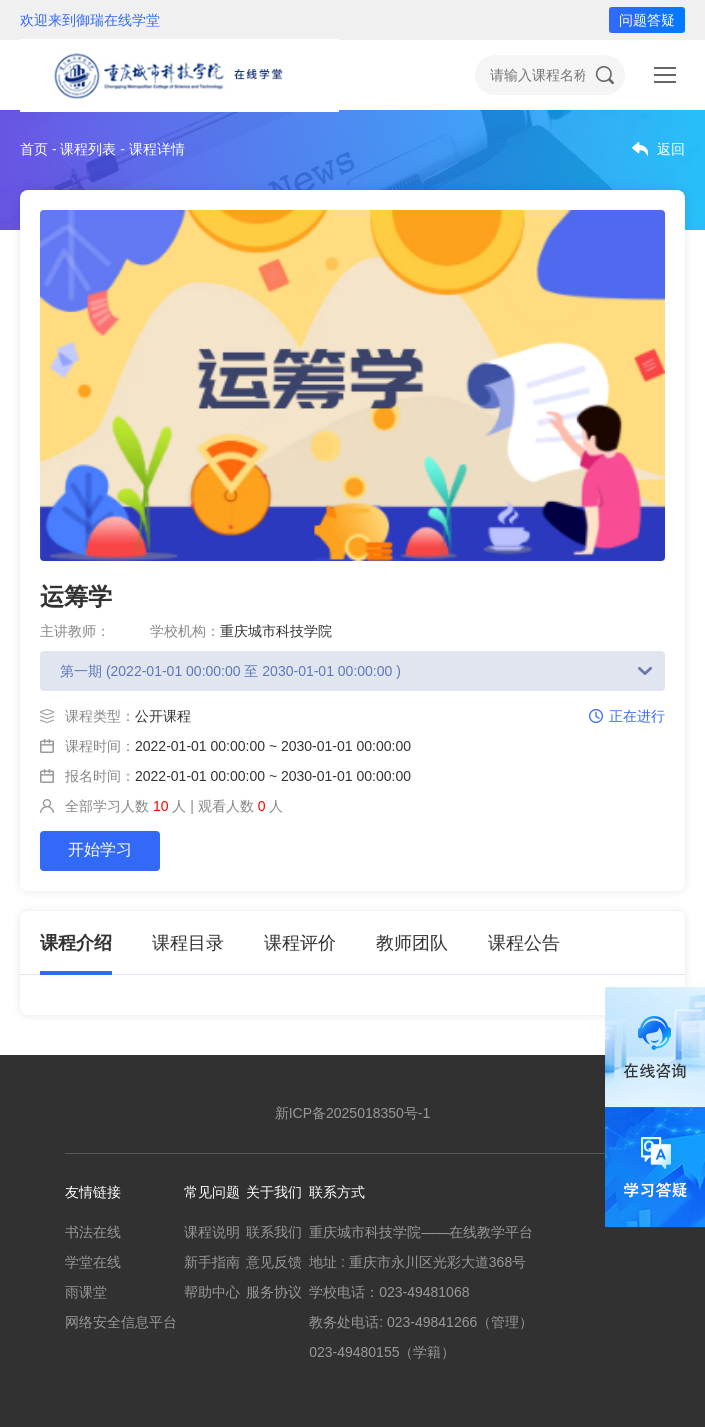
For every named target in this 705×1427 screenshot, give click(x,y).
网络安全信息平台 (121, 1322)
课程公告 (524, 943)
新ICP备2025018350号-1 (353, 1113)
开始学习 (100, 849)
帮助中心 (212, 1292)
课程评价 (300, 943)
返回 (671, 149)
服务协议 (274, 1292)
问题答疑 (647, 20)
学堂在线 (93, 1262)
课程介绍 (76, 943)
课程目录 (188, 943)
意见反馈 (274, 1262)
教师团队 (412, 943)
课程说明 (212, 1232)
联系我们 (274, 1232)
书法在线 (93, 1232)
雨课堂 (86, 1292)
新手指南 (212, 1262)
